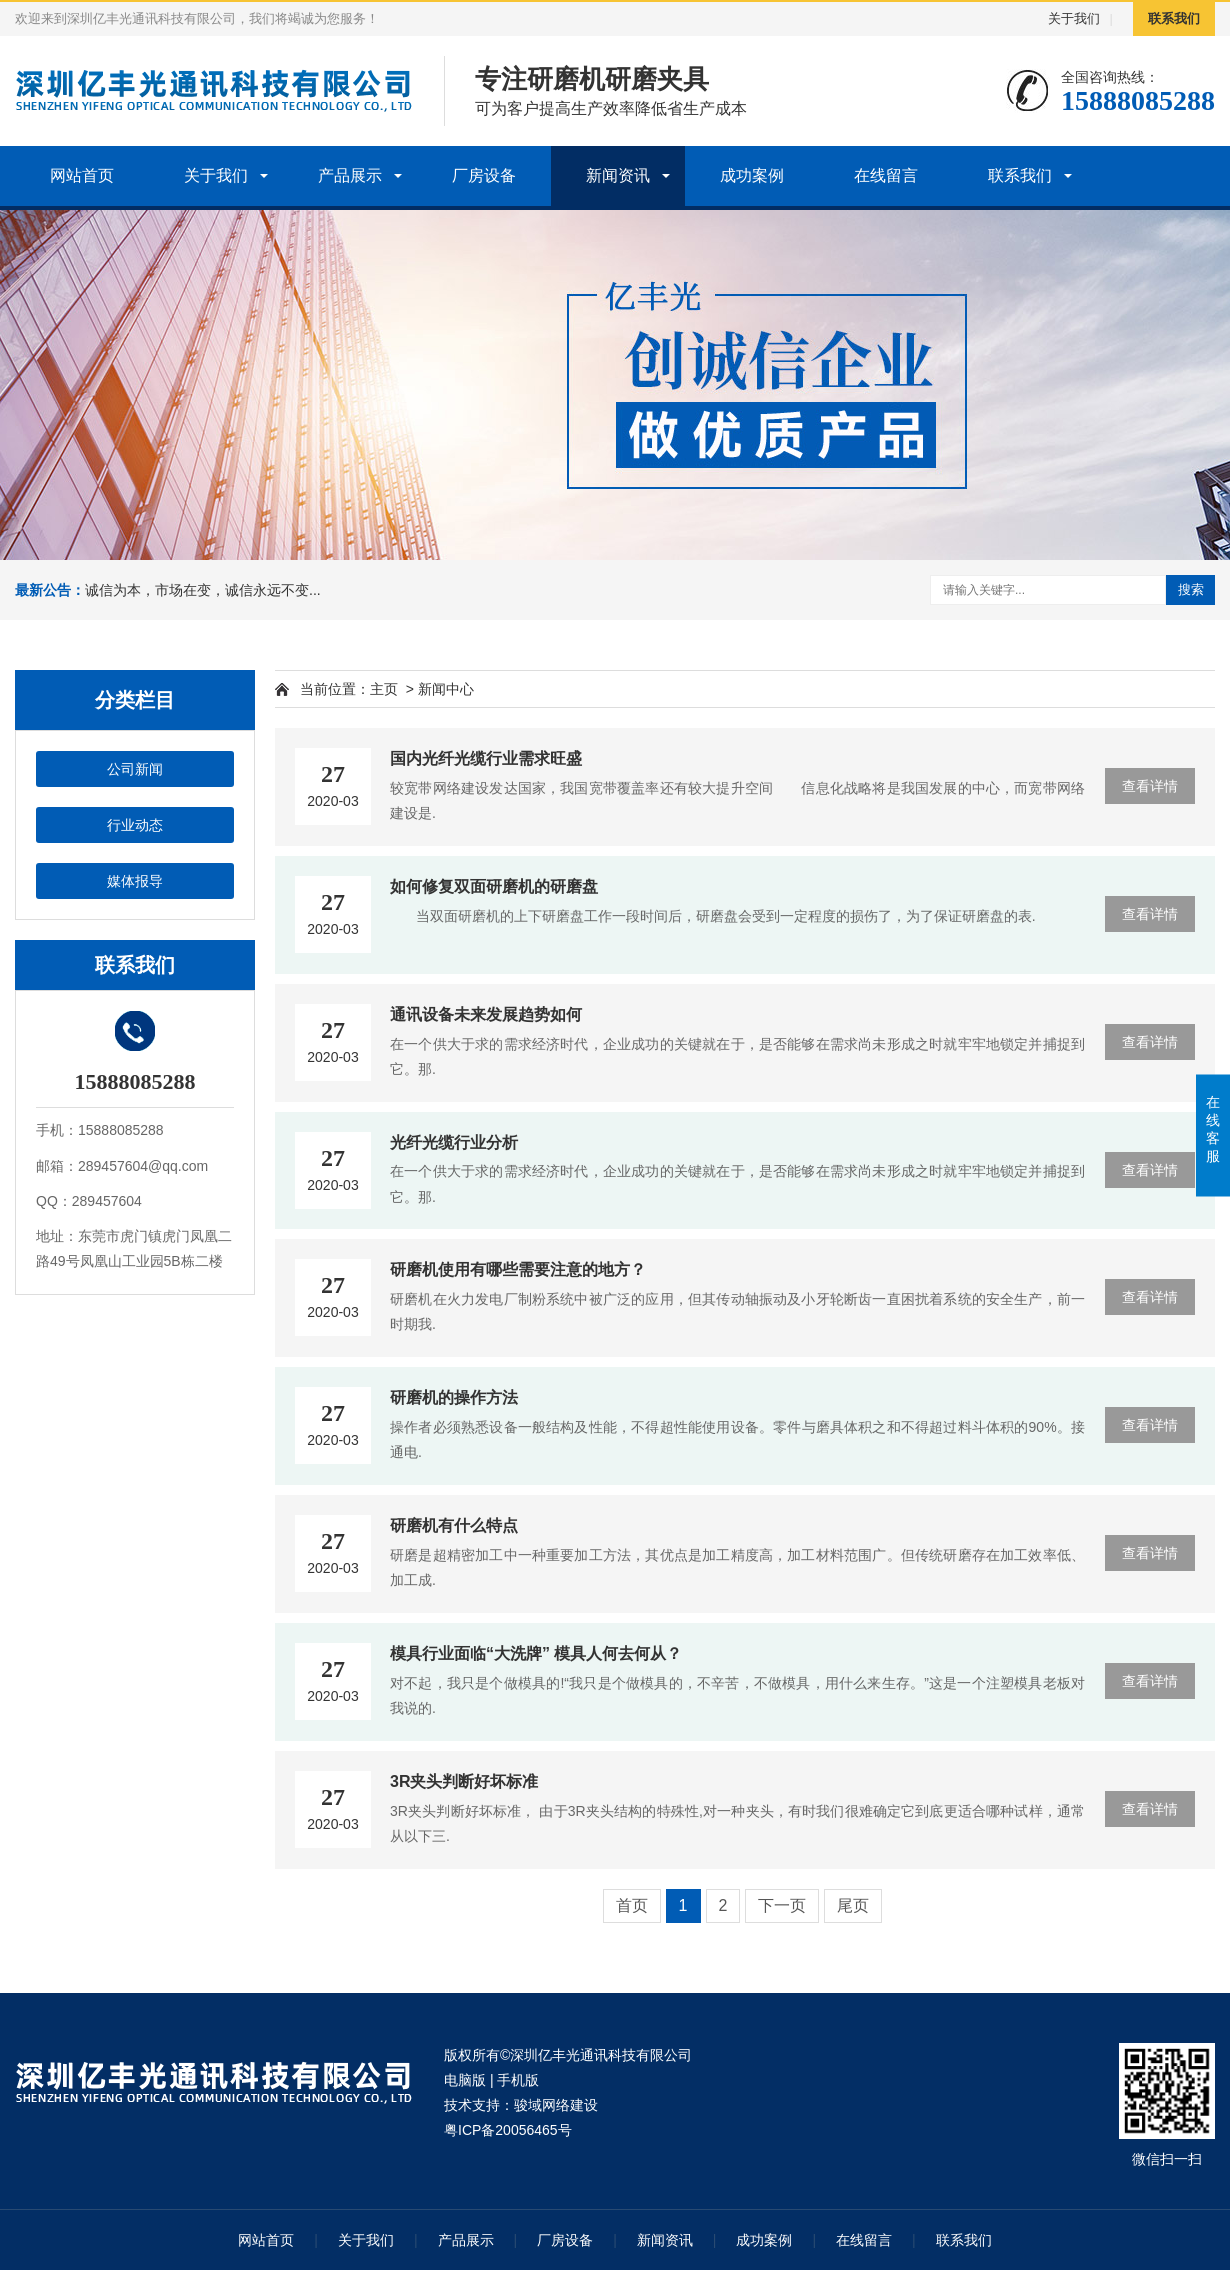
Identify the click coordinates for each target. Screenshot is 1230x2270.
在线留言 (886, 175)
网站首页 (82, 175)
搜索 (1191, 589)
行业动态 (135, 825)
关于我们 (1074, 18)
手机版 (518, 2080)
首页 (632, 1905)
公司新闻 (135, 769)
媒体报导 (135, 881)
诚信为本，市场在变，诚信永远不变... (203, 590)
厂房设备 (484, 175)
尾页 (853, 1905)
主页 (384, 689)
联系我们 (1174, 18)
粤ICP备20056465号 (508, 2130)
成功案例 (752, 175)
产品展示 (350, 175)
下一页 (782, 1905)
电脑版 (465, 2080)
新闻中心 (446, 689)
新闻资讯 (618, 175)
